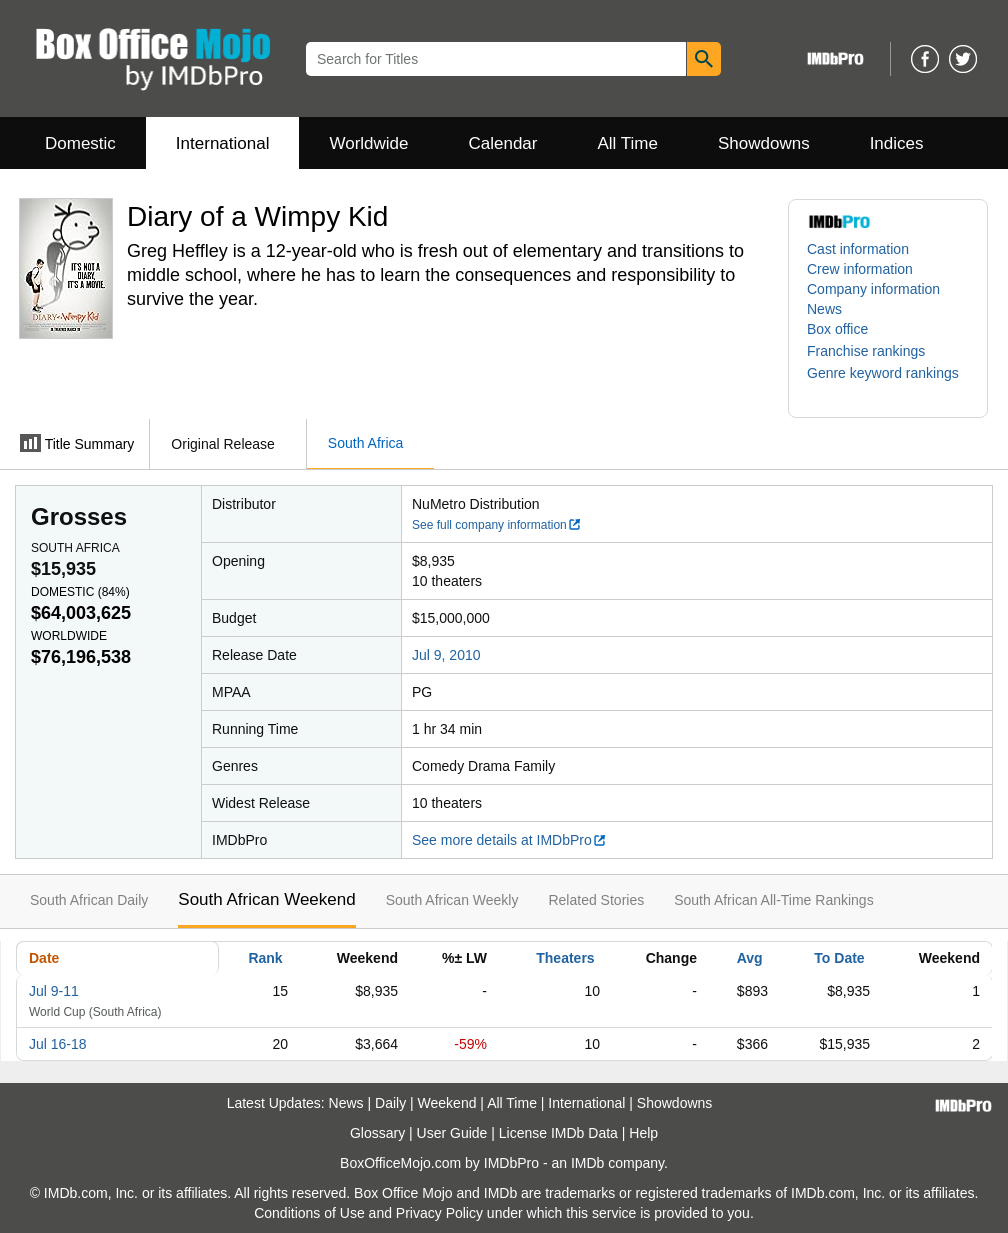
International (223, 143)
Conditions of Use (309, 1213)
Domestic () (80, 592)
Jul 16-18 (58, 1044)
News (824, 309)
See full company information (497, 525)
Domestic (80, 143)
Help (643, 1133)
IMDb (587, 1163)
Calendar (503, 143)
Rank (265, 958)
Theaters (565, 958)
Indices (897, 143)
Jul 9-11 (54, 991)
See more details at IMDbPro (509, 840)
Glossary (377, 1133)
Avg (750, 958)
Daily (390, 1103)
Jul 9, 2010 (446, 655)
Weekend (447, 1103)
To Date (839, 958)
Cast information (858, 249)
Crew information (860, 269)
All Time (628, 143)
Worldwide (368, 143)
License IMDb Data (558, 1133)
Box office (837, 329)
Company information (873, 289)
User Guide (452, 1133)
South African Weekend (266, 899)
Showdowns (764, 143)
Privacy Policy (439, 1213)
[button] (876, 351)
